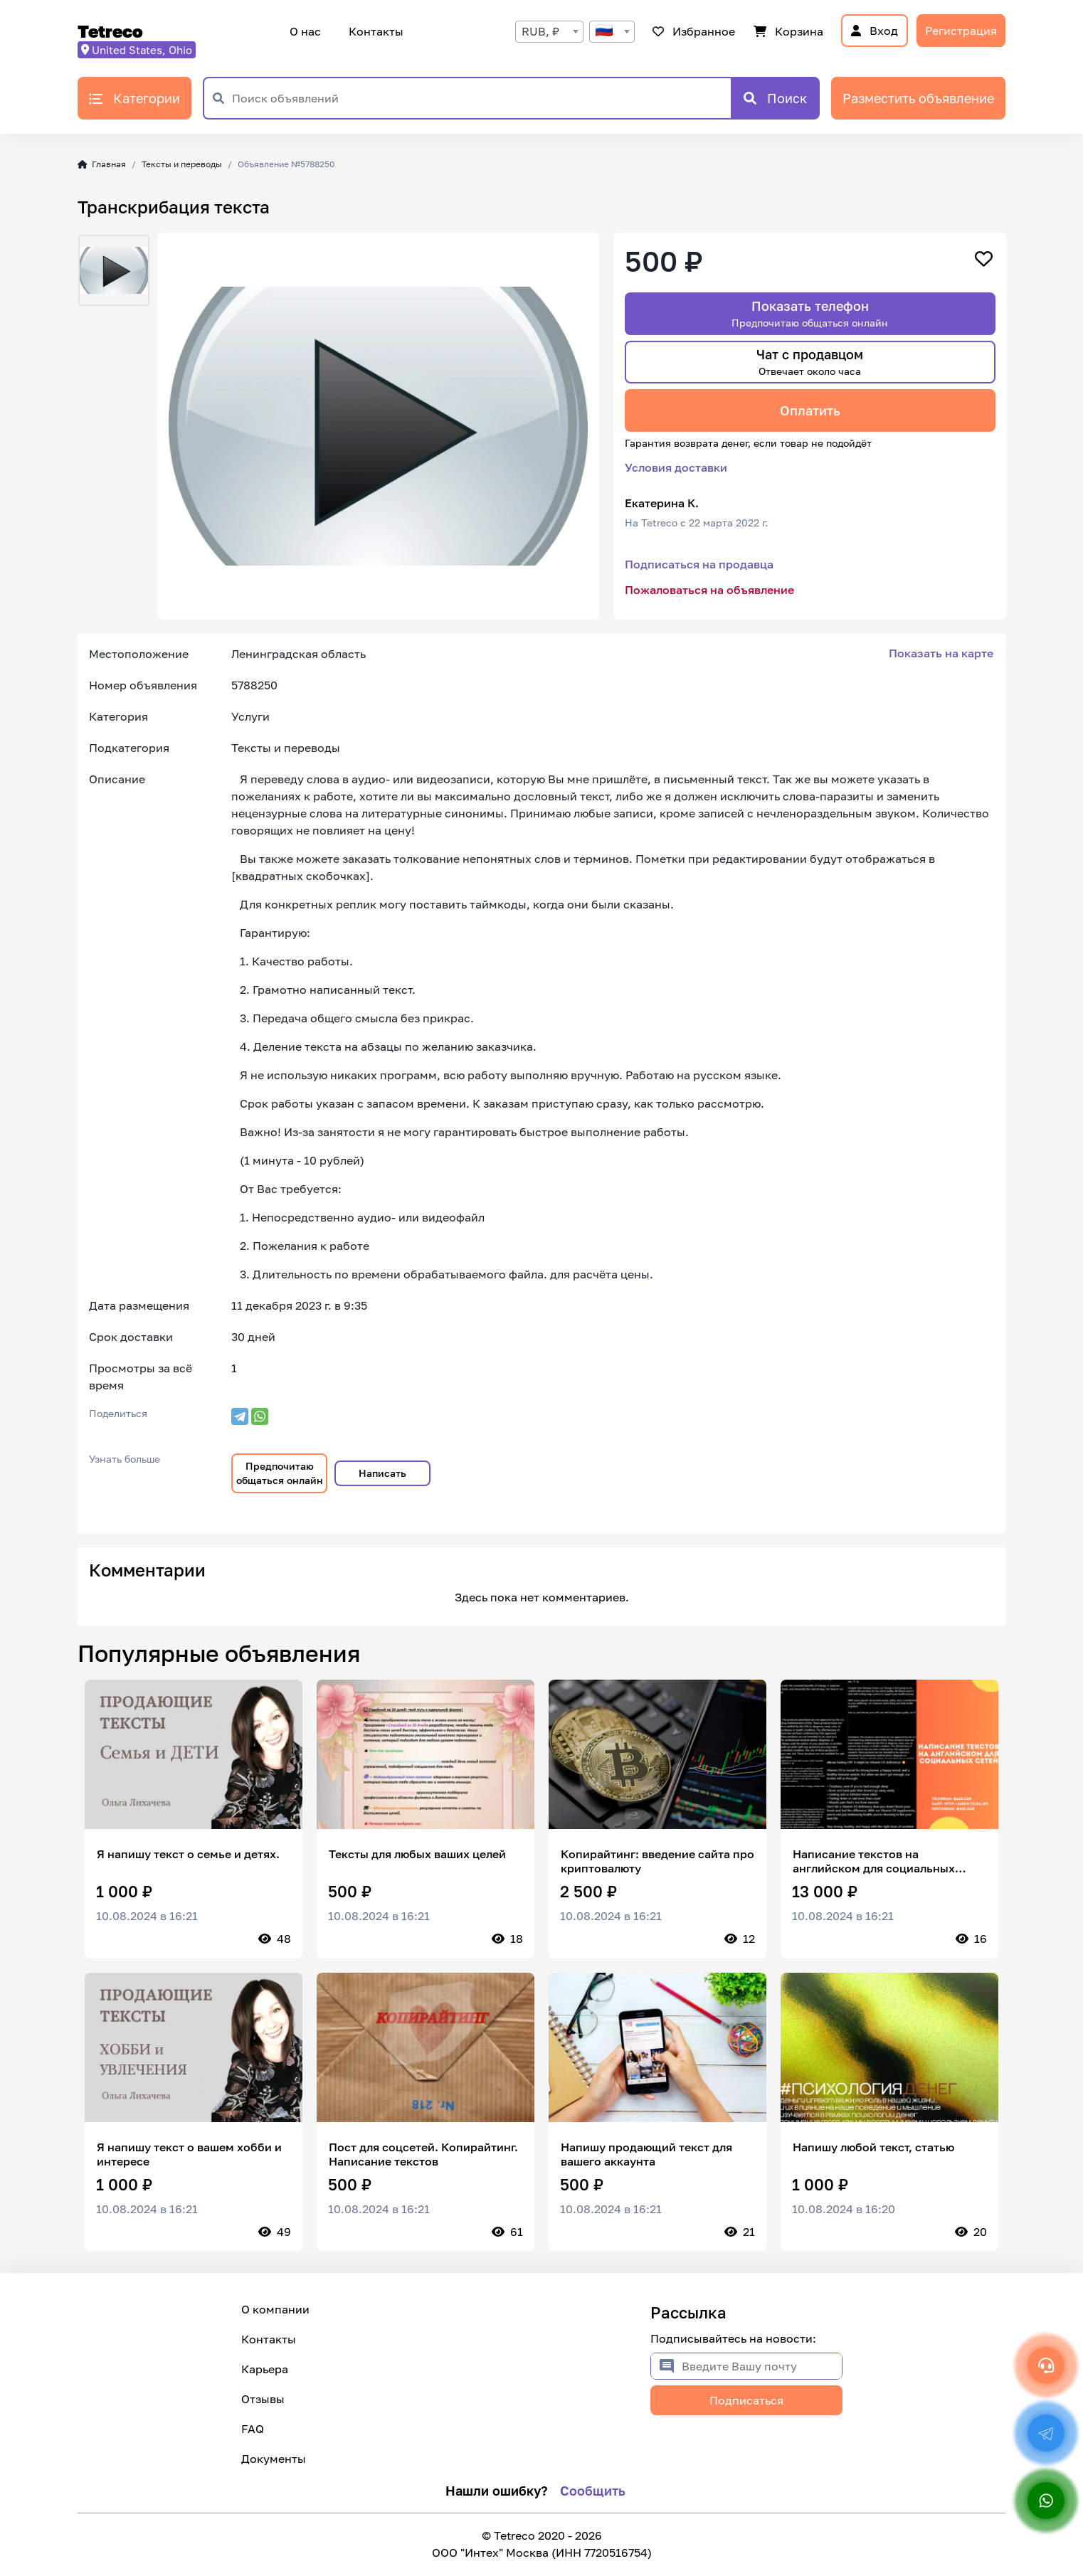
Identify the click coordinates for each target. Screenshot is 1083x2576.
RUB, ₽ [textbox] (540, 31)
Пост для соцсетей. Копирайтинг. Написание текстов (423, 2154)
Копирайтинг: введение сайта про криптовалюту (657, 1861)
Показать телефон (809, 313)
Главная (102, 164)
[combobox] (549, 32)
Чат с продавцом (809, 361)
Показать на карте (941, 653)
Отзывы (263, 2399)
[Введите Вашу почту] (762, 2366)
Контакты (374, 31)
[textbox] (612, 31)
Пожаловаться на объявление (709, 590)
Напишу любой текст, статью (873, 2147)
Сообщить (592, 2490)
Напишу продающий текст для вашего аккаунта (646, 2154)
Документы (273, 2459)
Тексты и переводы (182, 164)
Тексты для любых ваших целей (417, 1854)
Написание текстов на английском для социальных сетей (874, 1861)
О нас (305, 31)
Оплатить (810, 410)
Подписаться (746, 2400)
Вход (874, 30)
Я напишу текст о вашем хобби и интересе (189, 2154)
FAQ (252, 2429)
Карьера (264, 2369)
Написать (382, 1473)
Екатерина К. (662, 503)
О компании (275, 2309)
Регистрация (961, 30)
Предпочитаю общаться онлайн (279, 1473)
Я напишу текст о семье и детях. (188, 1854)
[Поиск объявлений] (481, 98)
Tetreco (110, 31)
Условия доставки (676, 467)
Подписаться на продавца (699, 564)
